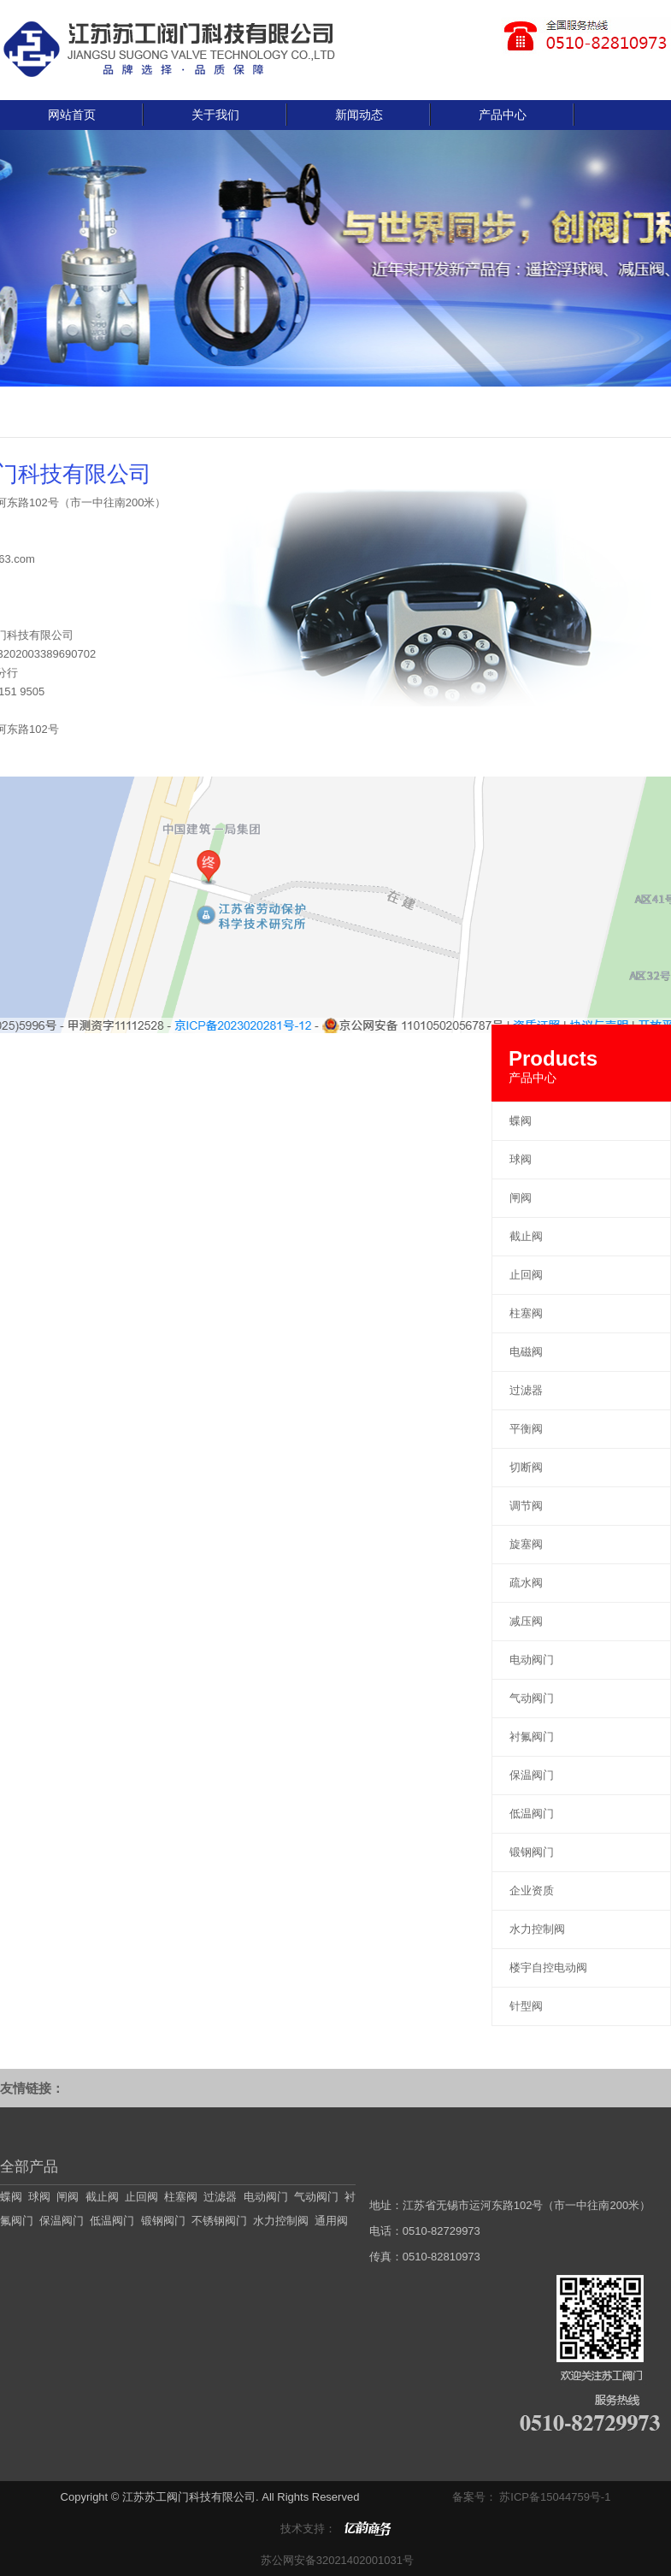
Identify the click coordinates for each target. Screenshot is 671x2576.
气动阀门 (531, 1698)
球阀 (520, 1159)
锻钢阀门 (531, 1852)
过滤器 (526, 1390)
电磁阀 (526, 1351)
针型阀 (526, 2006)
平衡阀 (526, 1428)
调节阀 (526, 1505)
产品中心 (503, 114)
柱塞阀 (526, 1313)
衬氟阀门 (531, 1736)
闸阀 (520, 1197)
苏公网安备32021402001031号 (335, 2560)
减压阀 (526, 1621)
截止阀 (526, 1236)
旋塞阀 (526, 1544)
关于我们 (215, 114)
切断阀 (526, 1467)
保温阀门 (531, 1775)
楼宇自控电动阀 (548, 1967)
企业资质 (531, 1890)
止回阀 (526, 1274)
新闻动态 (359, 114)
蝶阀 (520, 1120)
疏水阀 (526, 1582)
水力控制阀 (537, 1929)
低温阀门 (531, 1813)
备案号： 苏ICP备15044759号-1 (531, 2496)
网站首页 (72, 114)
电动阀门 (531, 1659)
